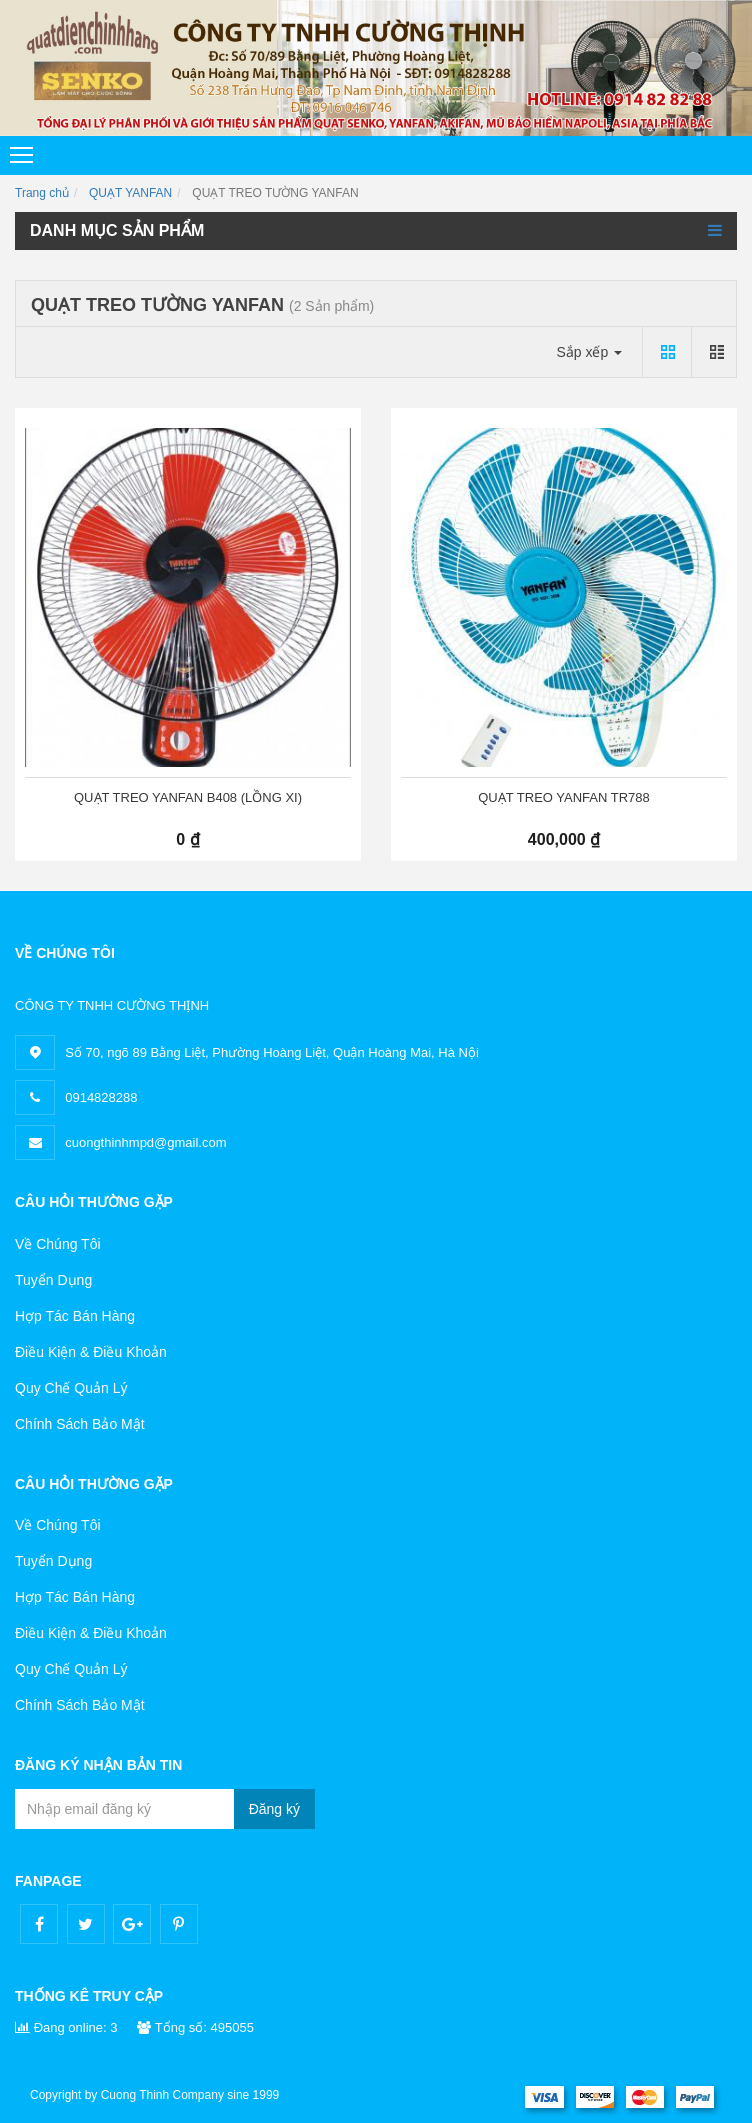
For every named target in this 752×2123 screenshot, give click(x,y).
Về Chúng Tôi (58, 1244)
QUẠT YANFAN (130, 193)
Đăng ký (274, 1809)
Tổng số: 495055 (195, 2027)
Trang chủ (42, 193)
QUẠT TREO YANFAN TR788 (564, 797)
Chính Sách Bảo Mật (80, 1424)
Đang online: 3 (66, 2027)
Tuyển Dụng (53, 1280)
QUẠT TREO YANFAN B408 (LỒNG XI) (188, 797)
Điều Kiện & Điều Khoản (91, 1352)
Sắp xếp (589, 352)
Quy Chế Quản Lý (71, 1388)
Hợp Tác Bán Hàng (75, 1316)
